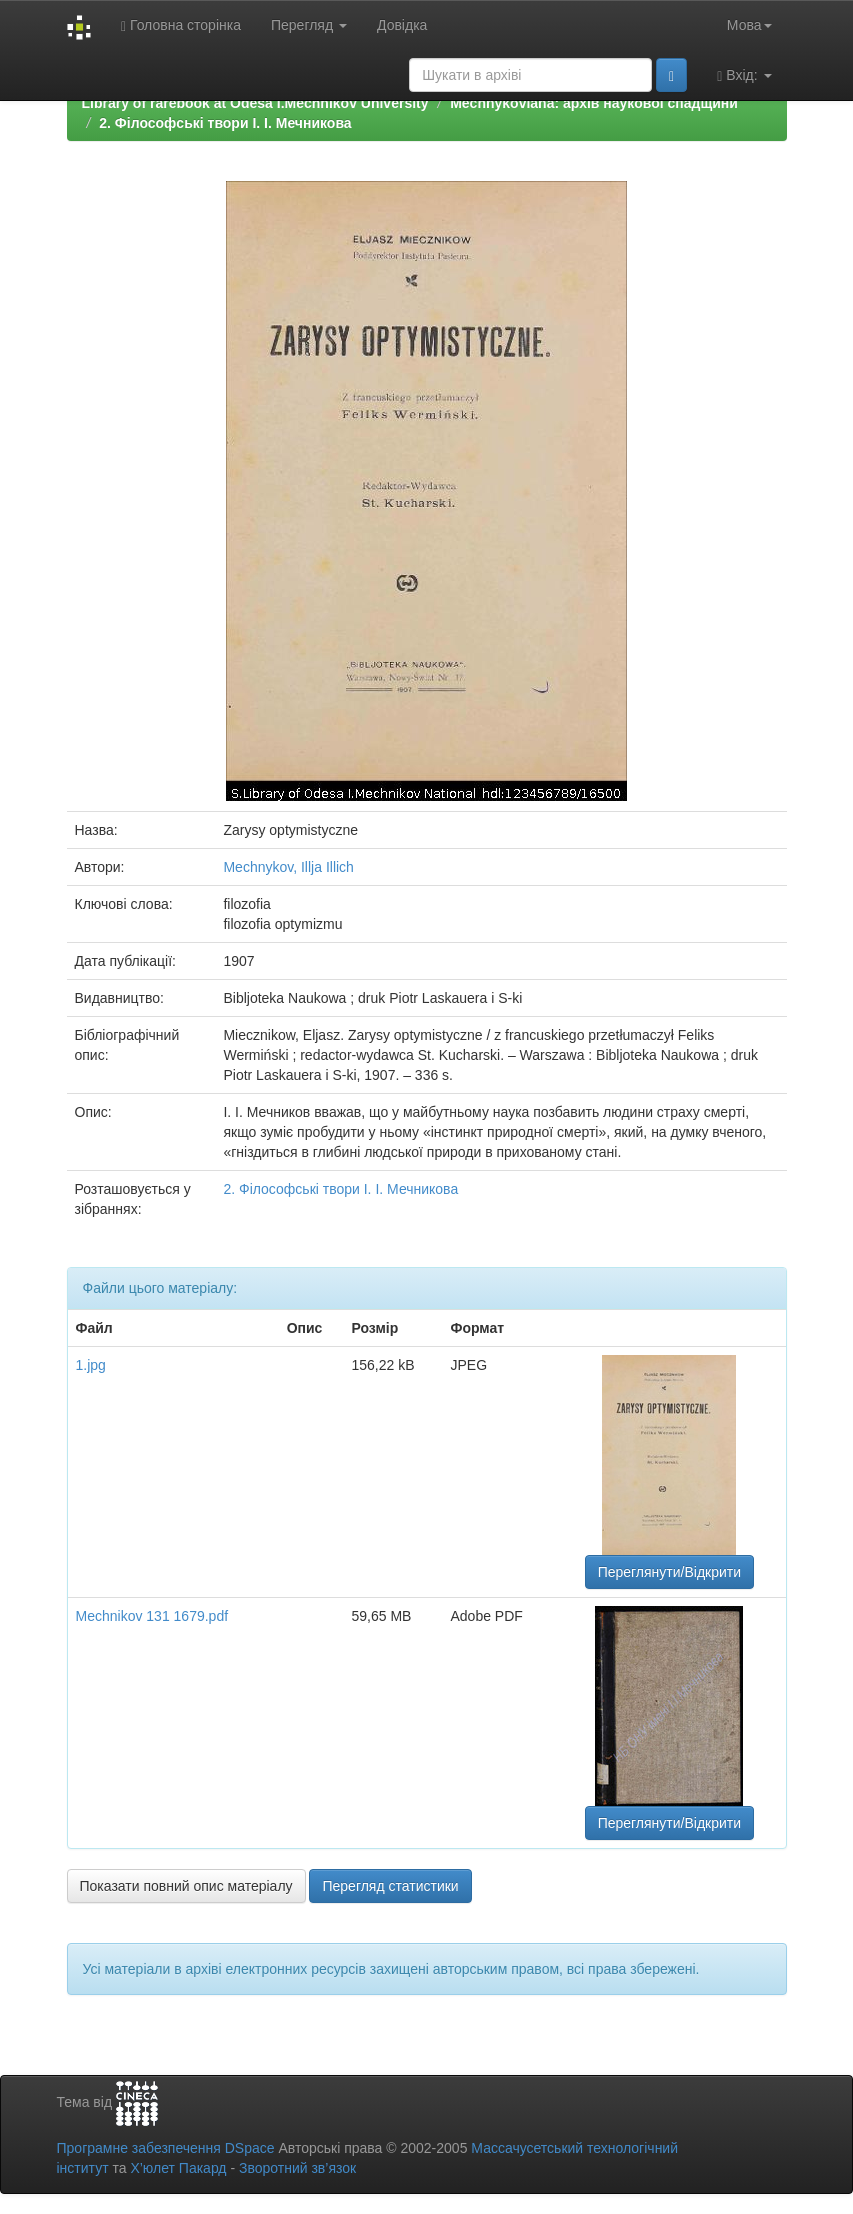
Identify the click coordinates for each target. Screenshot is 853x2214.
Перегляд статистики (390, 1886)
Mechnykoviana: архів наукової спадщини (594, 103)
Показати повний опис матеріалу (186, 1886)
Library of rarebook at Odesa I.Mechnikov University (255, 103)
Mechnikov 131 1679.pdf (152, 1616)
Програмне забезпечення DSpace (166, 2148)
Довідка (402, 25)
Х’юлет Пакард (178, 2168)
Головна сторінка (181, 25)
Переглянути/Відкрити (669, 1572)
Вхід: (744, 75)
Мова (749, 25)
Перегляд (309, 25)
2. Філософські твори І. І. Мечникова (225, 123)
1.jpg (91, 1365)
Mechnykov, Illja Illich (288, 867)
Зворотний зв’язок (297, 2168)
